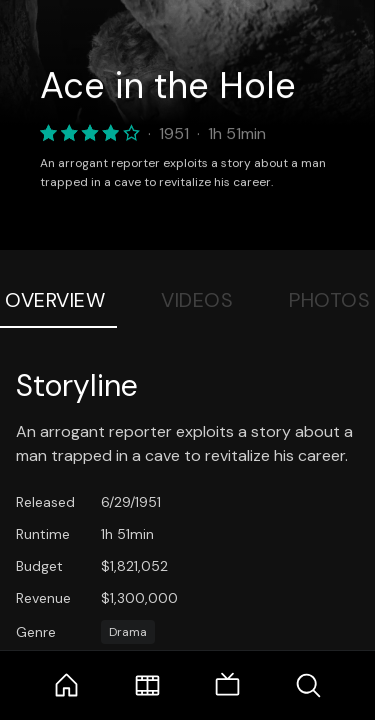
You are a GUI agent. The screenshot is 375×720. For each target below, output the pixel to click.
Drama (128, 632)
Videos (197, 300)
